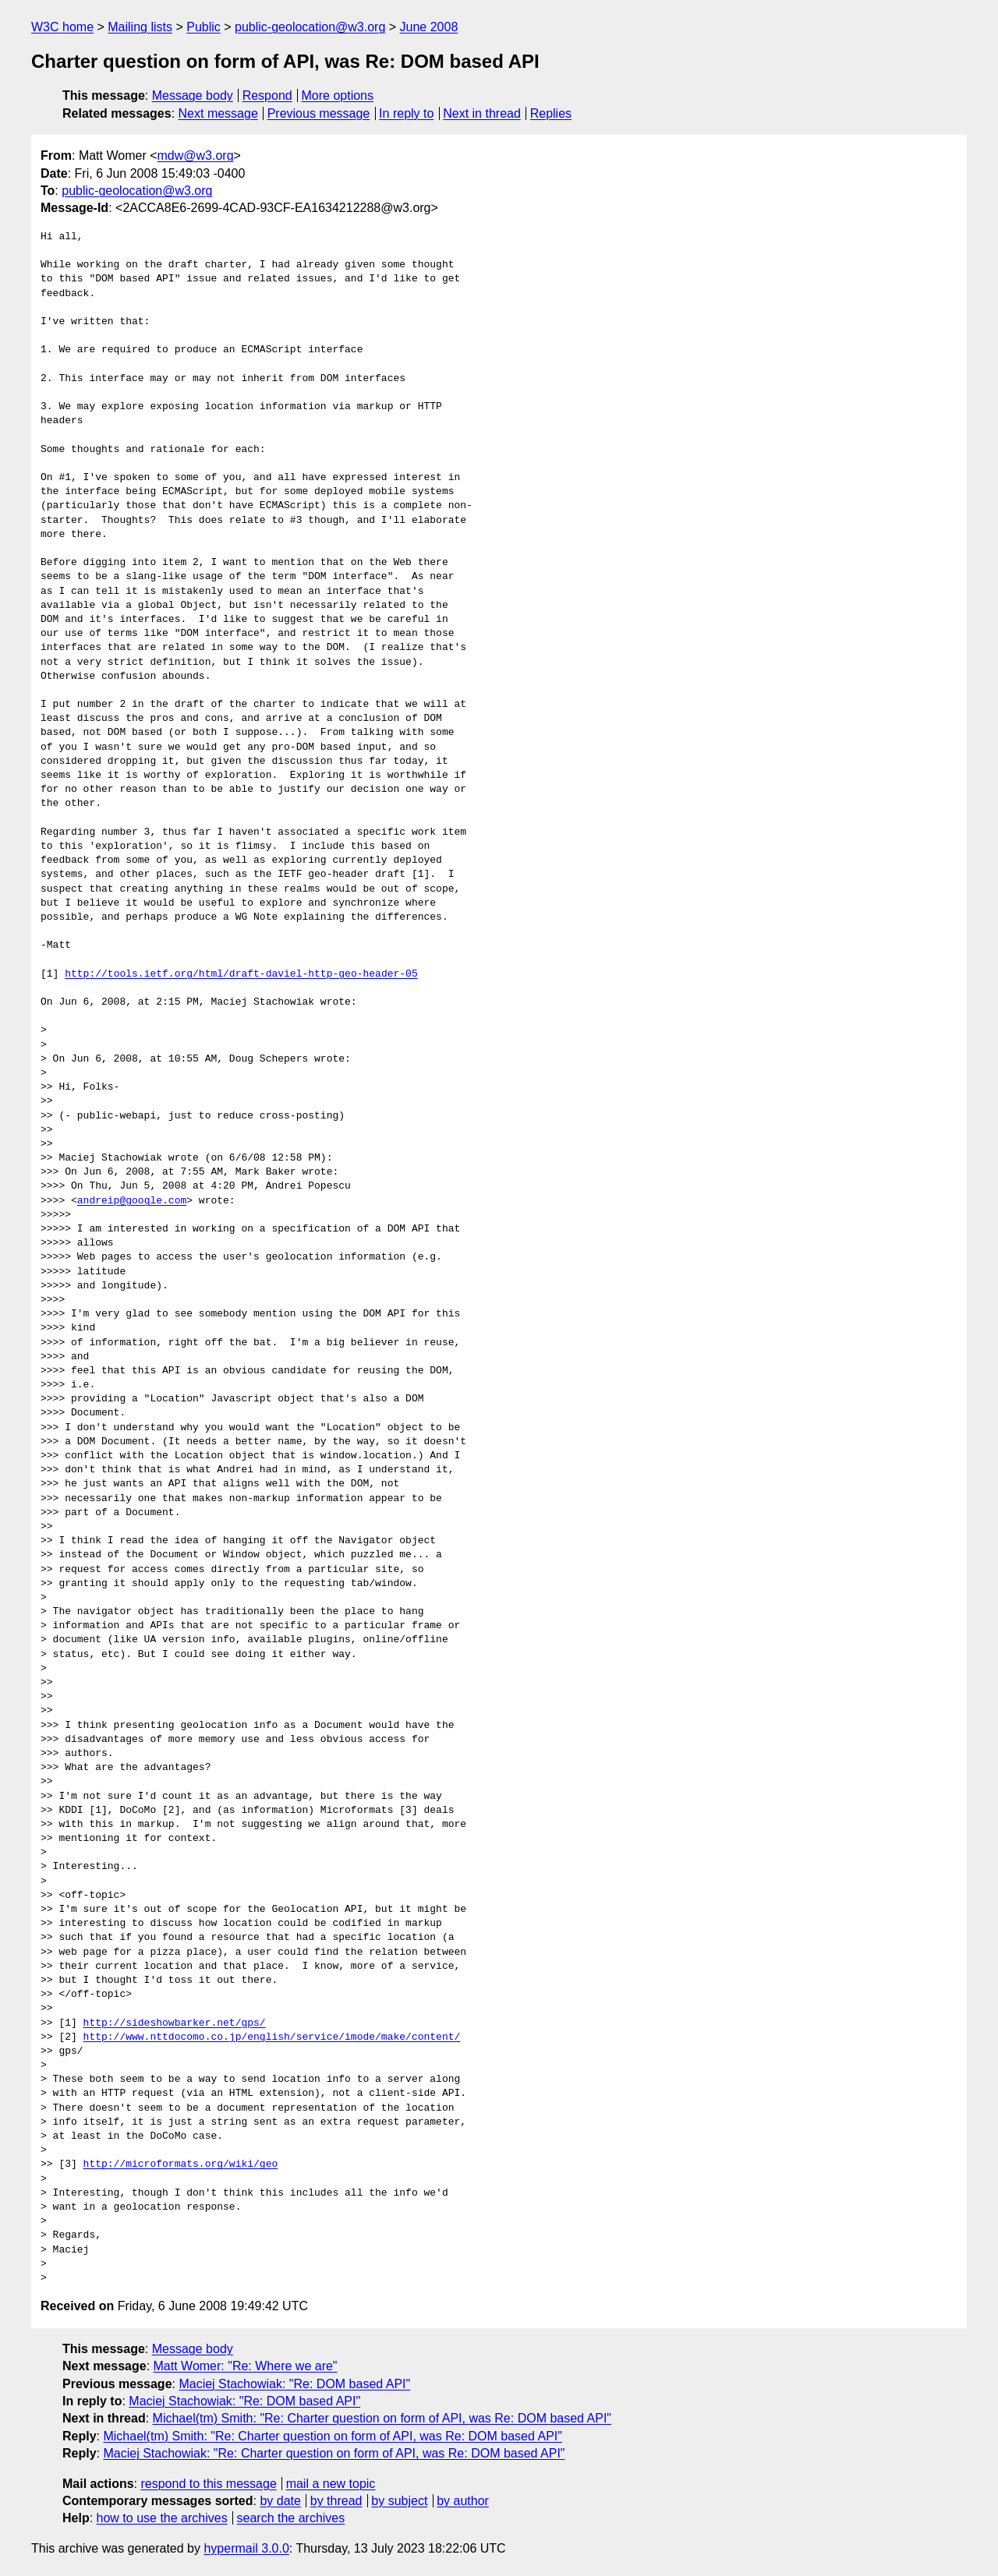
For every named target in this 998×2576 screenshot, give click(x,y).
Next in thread (482, 113)
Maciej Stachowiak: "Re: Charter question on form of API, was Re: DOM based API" (333, 2453)
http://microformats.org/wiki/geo (180, 2164)
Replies (551, 113)
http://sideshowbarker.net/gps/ (174, 2023)
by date (280, 2500)
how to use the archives (162, 2518)
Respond (267, 95)
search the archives (291, 2518)
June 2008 (429, 27)
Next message (218, 113)
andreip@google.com (131, 1201)
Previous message (318, 113)
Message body (192, 95)
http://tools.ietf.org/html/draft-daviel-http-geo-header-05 (241, 974)
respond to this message (208, 2483)
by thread (336, 2500)
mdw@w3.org (195, 155)
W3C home (62, 27)
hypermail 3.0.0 (245, 2548)
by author (463, 2500)
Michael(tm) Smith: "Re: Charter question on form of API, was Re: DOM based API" (382, 2418)
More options (338, 95)
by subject (399, 2500)
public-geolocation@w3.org (310, 27)
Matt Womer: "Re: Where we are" (246, 2366)
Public (203, 27)
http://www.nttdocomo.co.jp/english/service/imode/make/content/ (272, 2037)
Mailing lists (140, 27)
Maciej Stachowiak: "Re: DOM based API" (294, 2383)
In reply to (406, 113)
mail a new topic (331, 2483)
